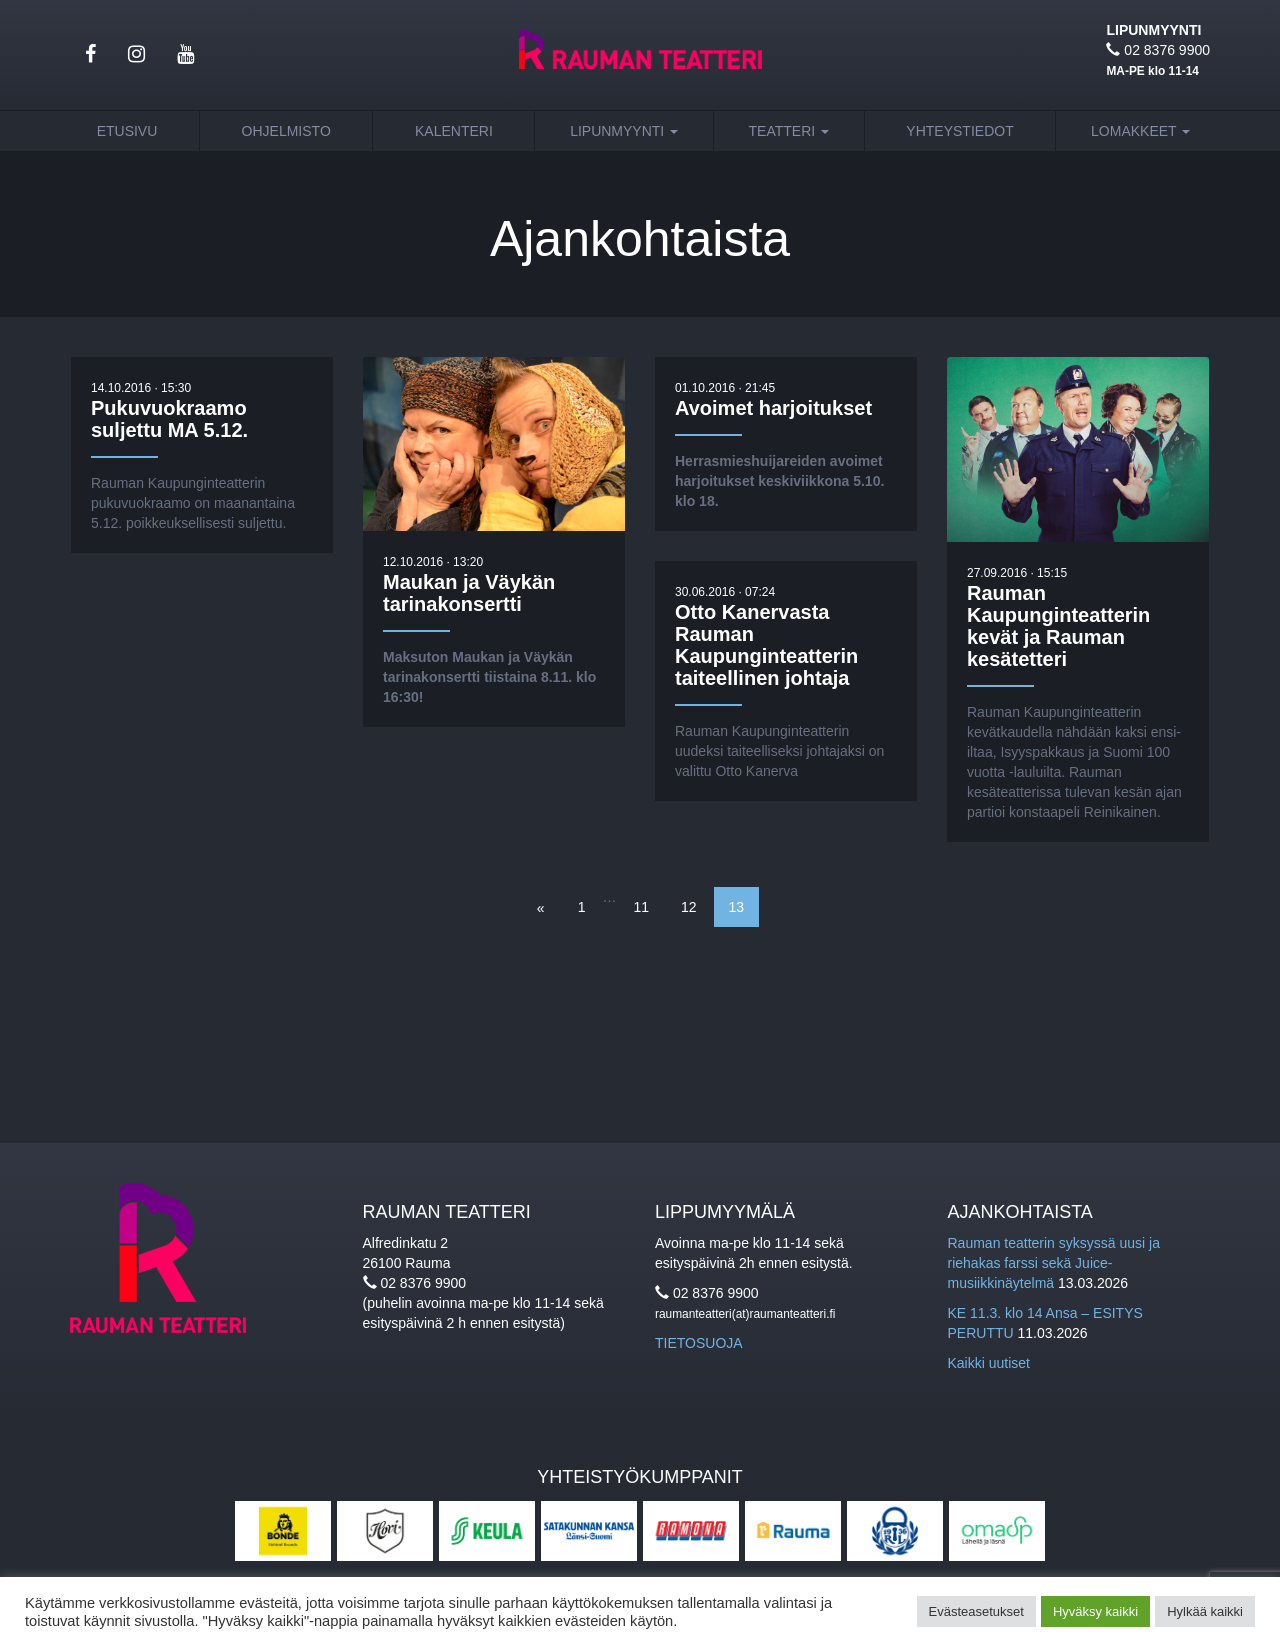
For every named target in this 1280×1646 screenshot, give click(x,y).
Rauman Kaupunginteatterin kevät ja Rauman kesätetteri (1058, 629)
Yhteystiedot (959, 131)
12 (689, 907)
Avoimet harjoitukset (773, 409)
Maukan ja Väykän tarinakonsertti (469, 595)
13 (737, 907)
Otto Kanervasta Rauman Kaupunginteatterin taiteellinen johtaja (766, 647)
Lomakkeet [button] (1140, 131)
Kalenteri (454, 131)
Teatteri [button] (789, 131)
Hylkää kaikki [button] (1205, 1611)
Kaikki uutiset (989, 1363)
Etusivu (127, 131)
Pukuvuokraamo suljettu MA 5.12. (169, 420)
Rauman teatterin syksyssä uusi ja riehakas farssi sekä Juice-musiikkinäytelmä (1054, 1263)
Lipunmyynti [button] (624, 131)
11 (641, 907)
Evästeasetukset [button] (976, 1611)
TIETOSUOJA (699, 1343)
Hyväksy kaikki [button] (1095, 1611)
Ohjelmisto (286, 131)
